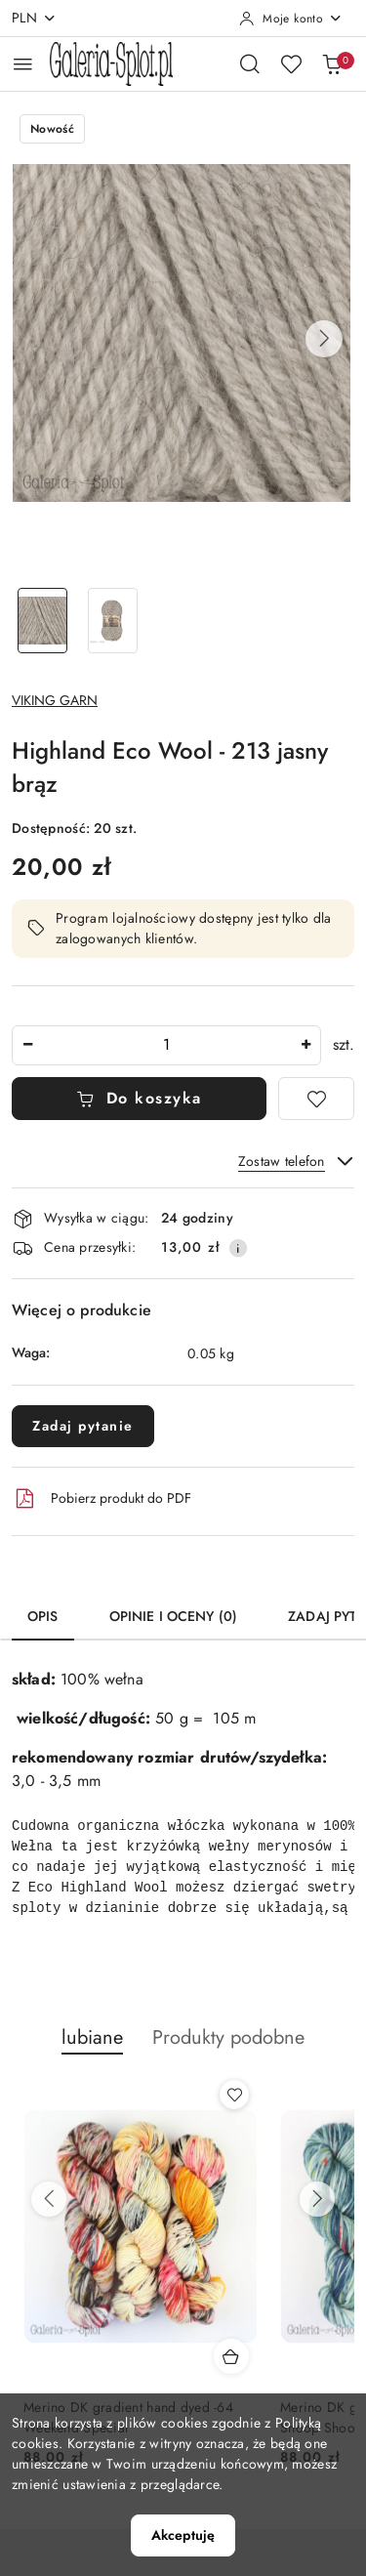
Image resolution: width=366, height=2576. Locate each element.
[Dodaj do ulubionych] (316, 1098)
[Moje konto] (291, 18)
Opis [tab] (43, 1616)
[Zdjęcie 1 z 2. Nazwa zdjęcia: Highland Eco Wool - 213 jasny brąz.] (43, 620)
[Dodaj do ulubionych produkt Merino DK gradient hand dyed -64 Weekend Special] (234, 2094)
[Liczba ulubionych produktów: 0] (291, 63)
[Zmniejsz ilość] (27, 1045)
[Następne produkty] (317, 2199)
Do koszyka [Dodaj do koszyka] (139, 1098)
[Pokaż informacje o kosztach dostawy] (238, 1248)
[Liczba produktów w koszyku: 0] (332, 63)
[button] (324, 339)
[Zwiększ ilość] (305, 1045)
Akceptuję (183, 2535)
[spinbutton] (166, 1045)
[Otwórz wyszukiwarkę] (250, 63)
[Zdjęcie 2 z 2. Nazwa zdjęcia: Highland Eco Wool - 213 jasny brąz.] (113, 620)
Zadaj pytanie (83, 1425)
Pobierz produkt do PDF (101, 1499)
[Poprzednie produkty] (48, 2199)
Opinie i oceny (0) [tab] (173, 1616)
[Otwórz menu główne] (23, 64)
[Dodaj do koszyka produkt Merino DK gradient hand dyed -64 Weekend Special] (231, 2356)
